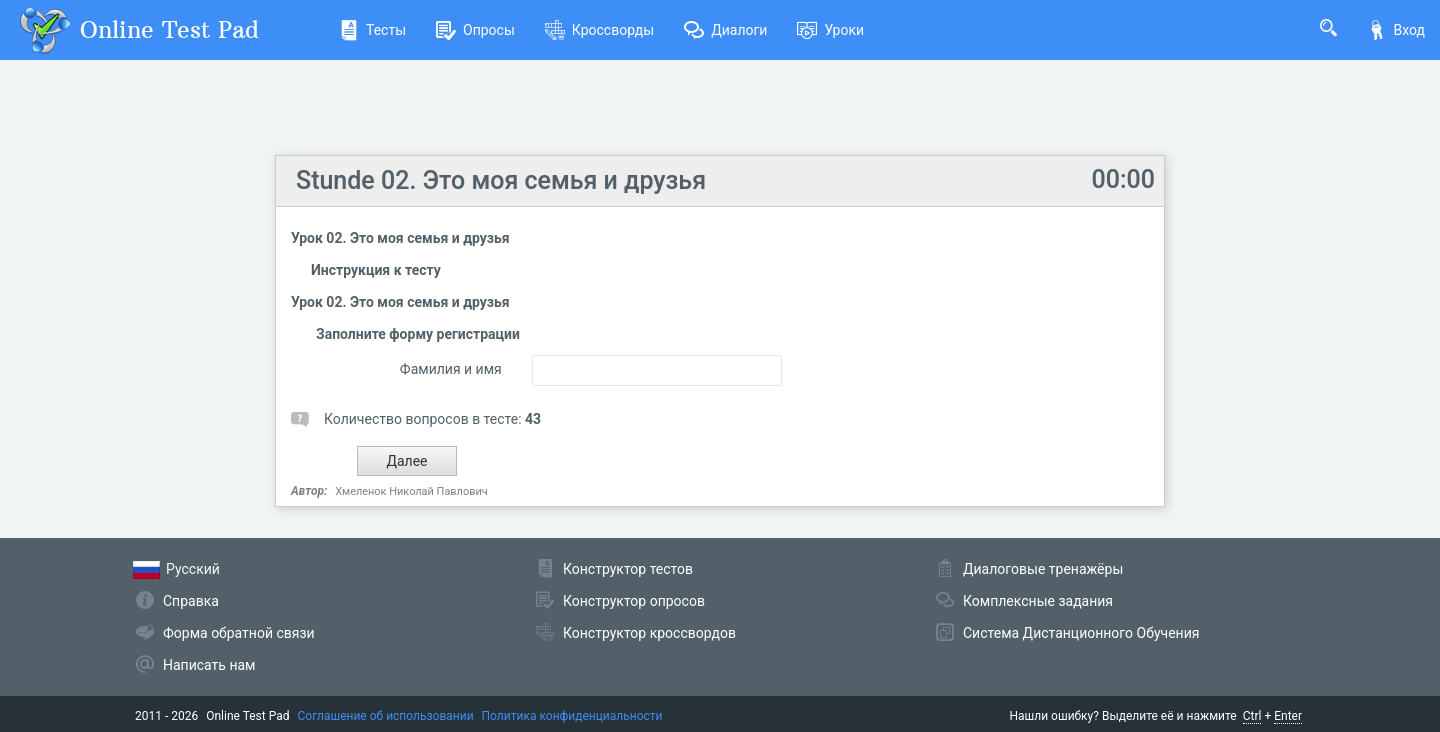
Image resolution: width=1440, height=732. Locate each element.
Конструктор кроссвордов (649, 633)
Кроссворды (599, 30)
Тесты (372, 30)
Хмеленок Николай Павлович (411, 491)
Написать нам (209, 665)
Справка (191, 601)
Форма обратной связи (239, 633)
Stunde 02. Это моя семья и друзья (501, 180)
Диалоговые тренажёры (1043, 569)
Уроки (830, 30)
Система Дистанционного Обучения (1081, 633)
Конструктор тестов (628, 569)
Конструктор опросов (634, 601)
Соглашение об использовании (386, 716)
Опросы (475, 30)
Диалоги (725, 30)
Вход (1396, 30)
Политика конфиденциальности (572, 716)
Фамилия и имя (451, 369)
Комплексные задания (1038, 601)
